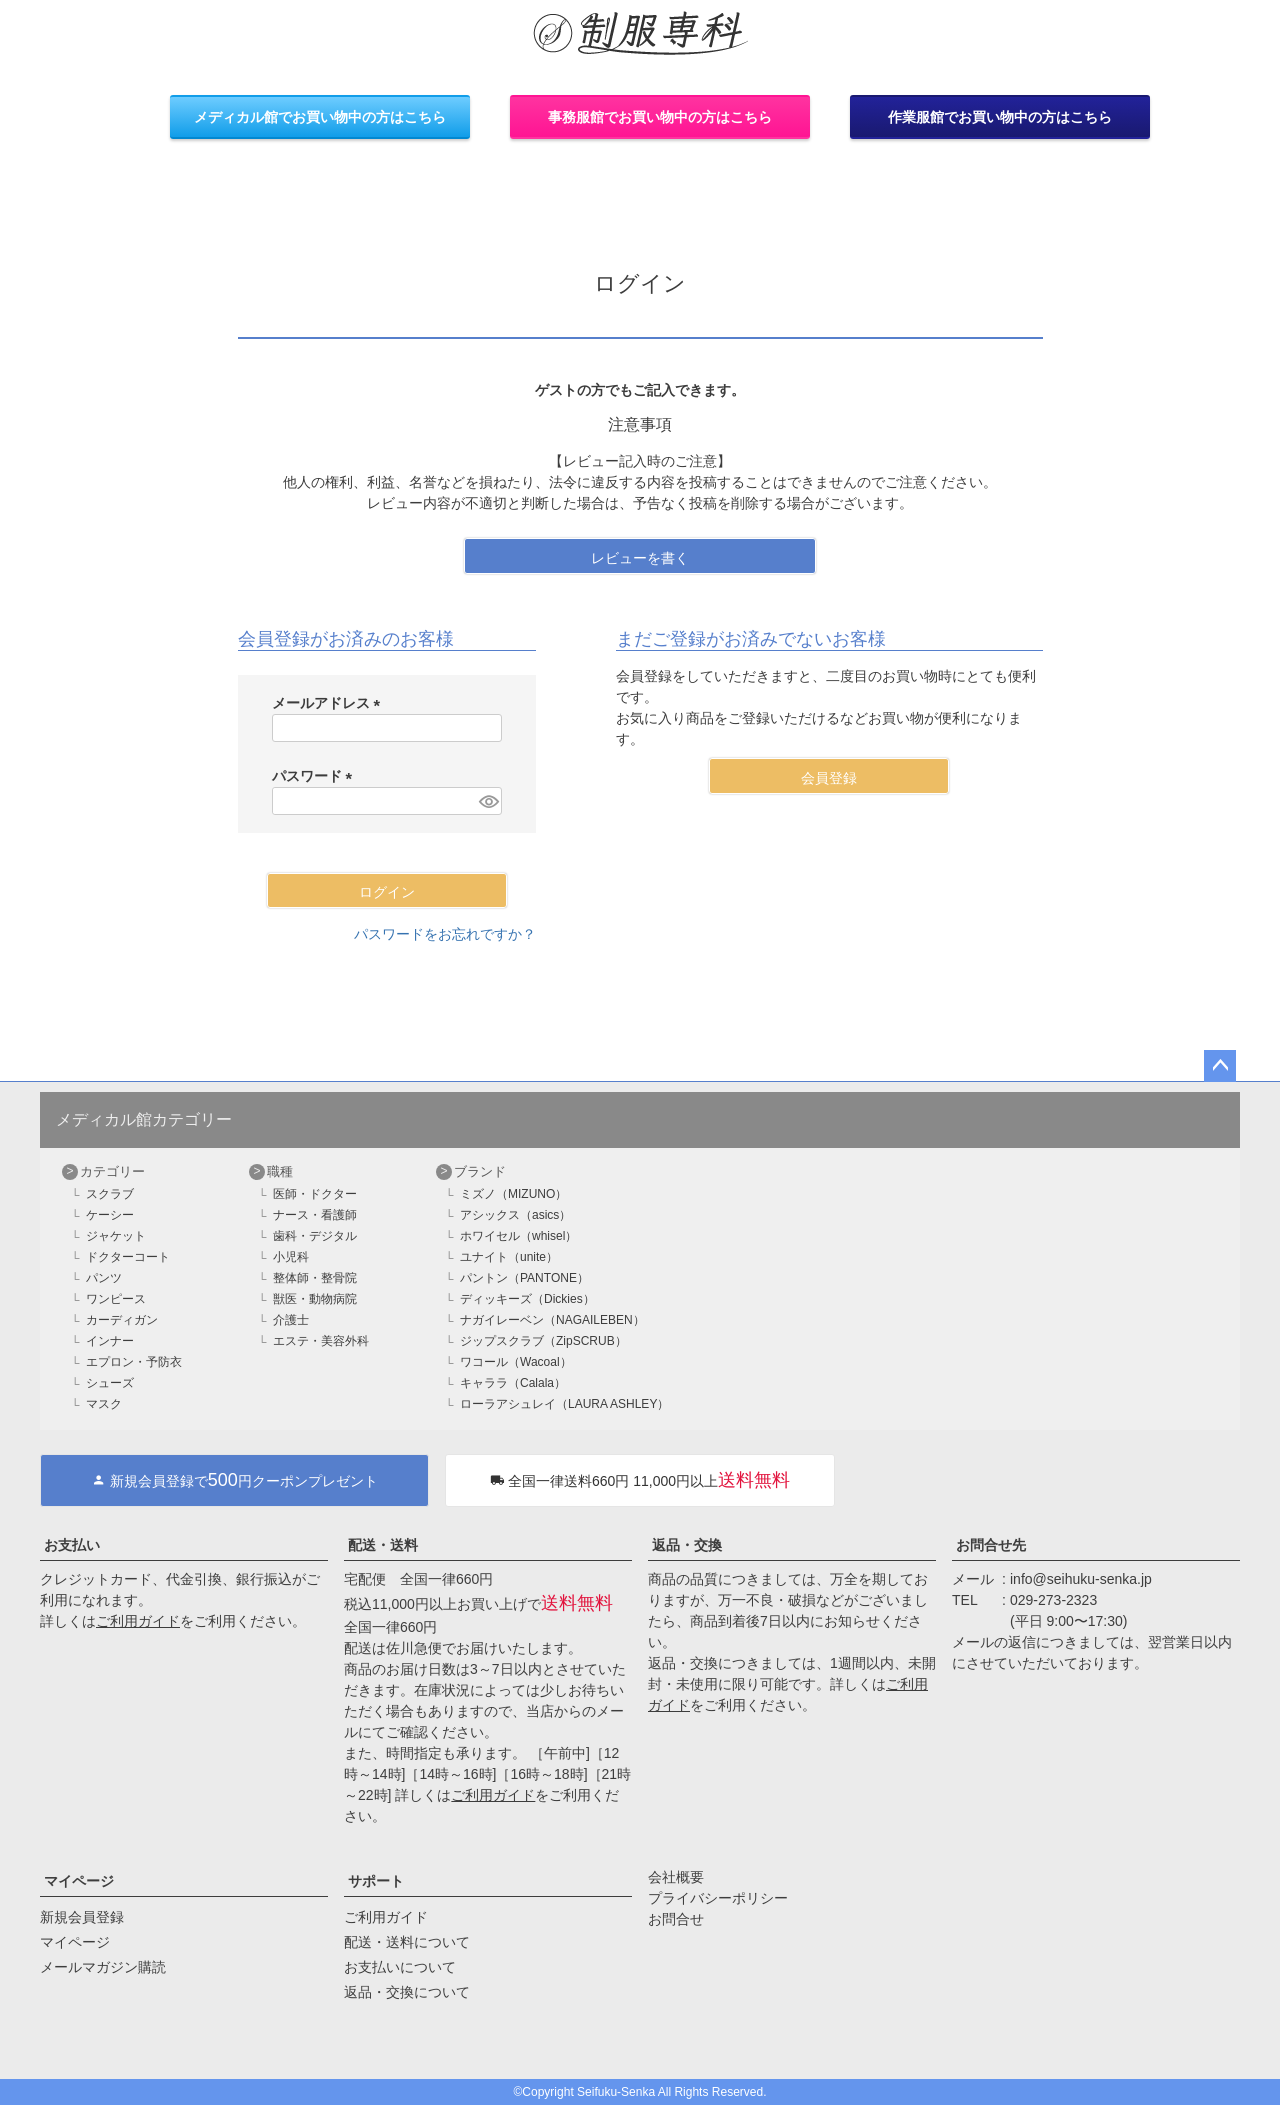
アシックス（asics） (515, 1215)
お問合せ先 (991, 1545)
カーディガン (122, 1320)
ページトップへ (1220, 1066)
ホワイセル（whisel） (518, 1236)
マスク (104, 1404)
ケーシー (110, 1215)
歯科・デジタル (315, 1236)
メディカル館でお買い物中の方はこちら (320, 117)
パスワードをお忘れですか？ (445, 934)
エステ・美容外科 (321, 1341)
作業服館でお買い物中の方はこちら (1000, 117)
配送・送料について (407, 1942)
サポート (376, 1881)
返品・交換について (407, 1992)
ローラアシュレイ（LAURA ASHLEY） (564, 1404)
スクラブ (110, 1194)
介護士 (291, 1320)
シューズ (110, 1383)
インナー (110, 1341)
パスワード (316, 776)
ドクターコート (128, 1257)
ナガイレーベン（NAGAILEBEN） (552, 1320)
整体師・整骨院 (315, 1278)
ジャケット (116, 1236)
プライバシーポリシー (718, 1898)
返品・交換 (687, 1545)
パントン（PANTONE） (524, 1278)
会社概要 (676, 1877)
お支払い (72, 1545)
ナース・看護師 (315, 1215)
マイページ (79, 1881)
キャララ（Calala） (513, 1383)
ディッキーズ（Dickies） (527, 1299)
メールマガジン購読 (103, 1967)
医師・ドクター (315, 1194)
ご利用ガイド (138, 1621)
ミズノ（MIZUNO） (513, 1194)
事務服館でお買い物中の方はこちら (660, 117)
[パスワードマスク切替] (487, 801)
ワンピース (116, 1299)
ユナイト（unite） (509, 1257)
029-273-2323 (1053, 1600)
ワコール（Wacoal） (516, 1362)
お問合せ (676, 1919)
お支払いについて (400, 1967)
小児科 (291, 1257)
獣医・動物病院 (315, 1299)
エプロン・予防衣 (134, 1362)
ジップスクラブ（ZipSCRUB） (543, 1341)
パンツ (104, 1278)
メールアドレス (330, 703)
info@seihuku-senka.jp (1081, 1579)
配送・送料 (383, 1545)
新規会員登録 (82, 1917)
